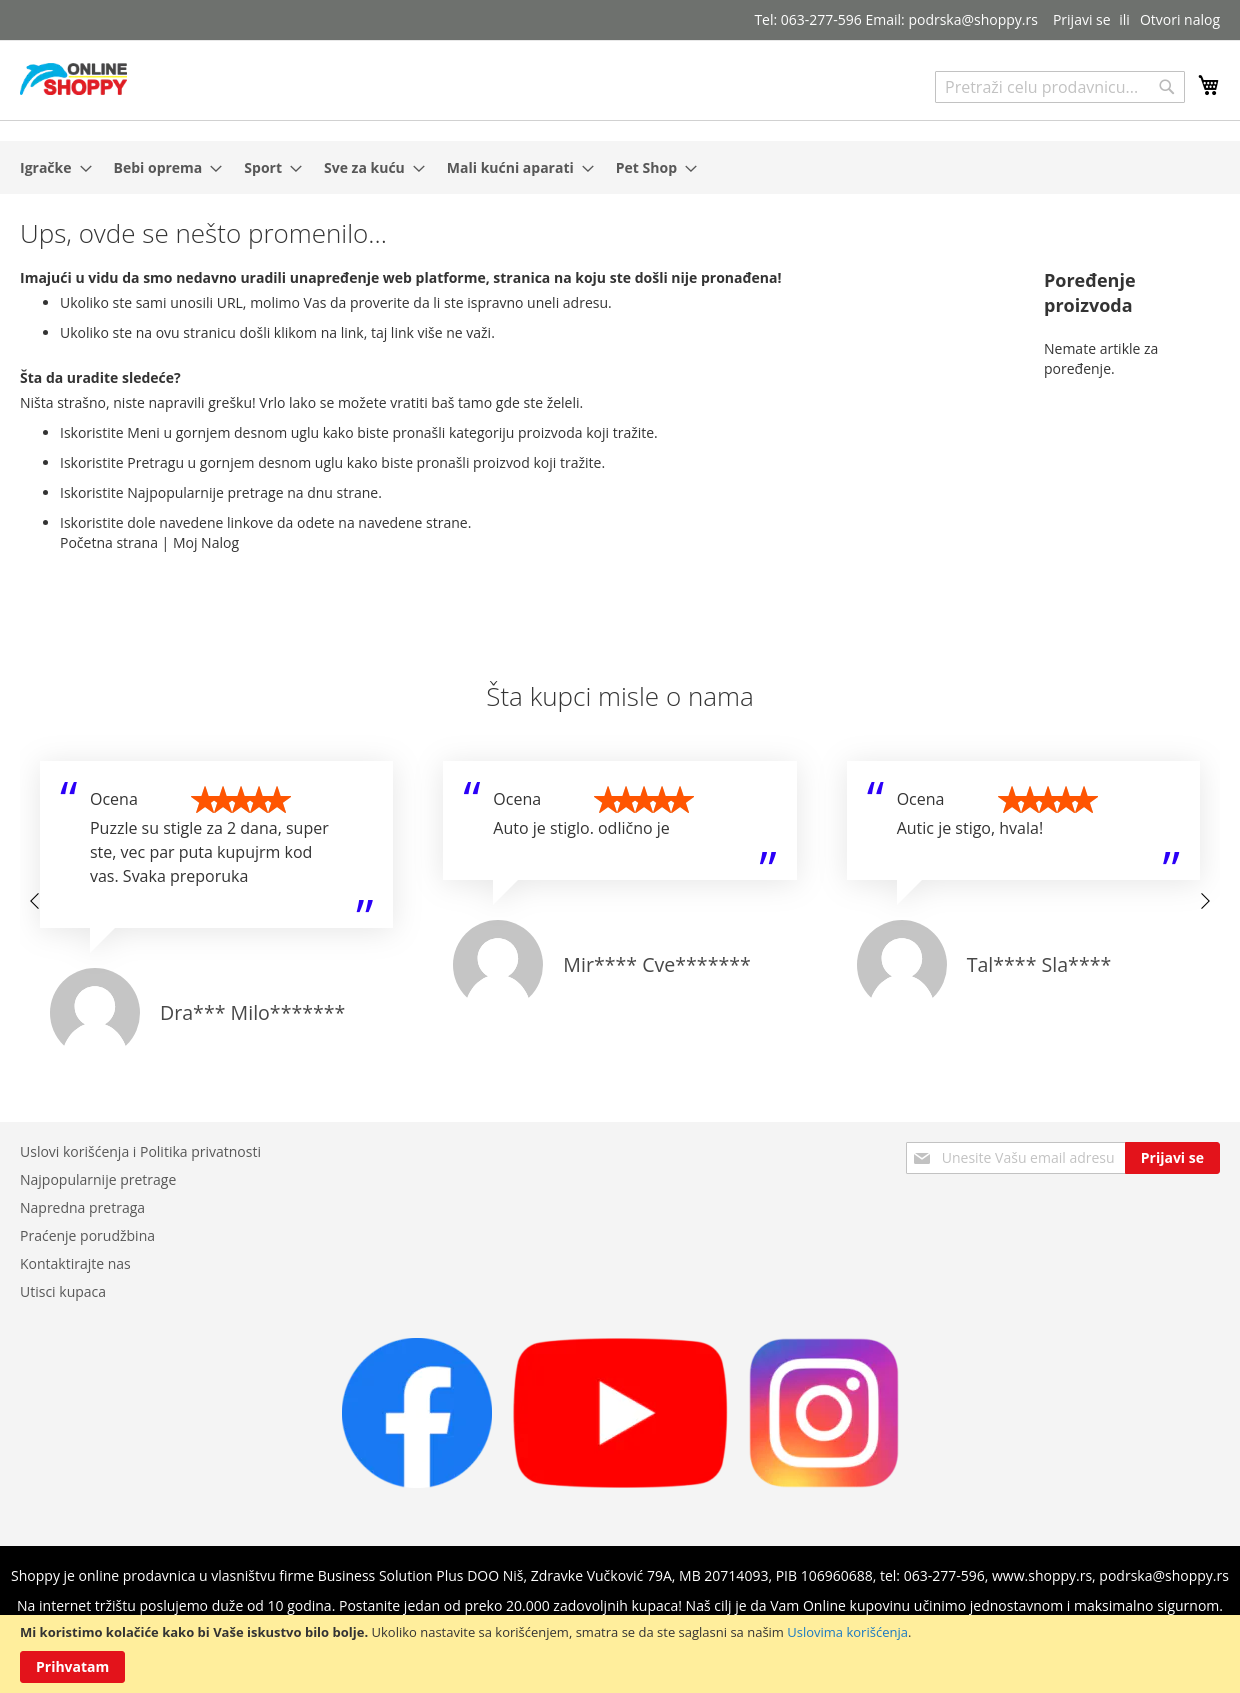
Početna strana (109, 542)
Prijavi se (1082, 19)
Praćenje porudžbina (87, 1235)
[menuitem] (50, 167)
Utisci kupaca (63, 1291)
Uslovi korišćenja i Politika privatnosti (140, 1151)
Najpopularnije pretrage (98, 1179)
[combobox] (1060, 87)
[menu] (620, 167)
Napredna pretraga (82, 1207)
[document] (620, 1654)
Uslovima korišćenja (847, 1632)
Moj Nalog (206, 542)
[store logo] (73, 79)
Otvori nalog (1180, 19)
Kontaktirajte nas (75, 1263)
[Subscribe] (1172, 1158)
